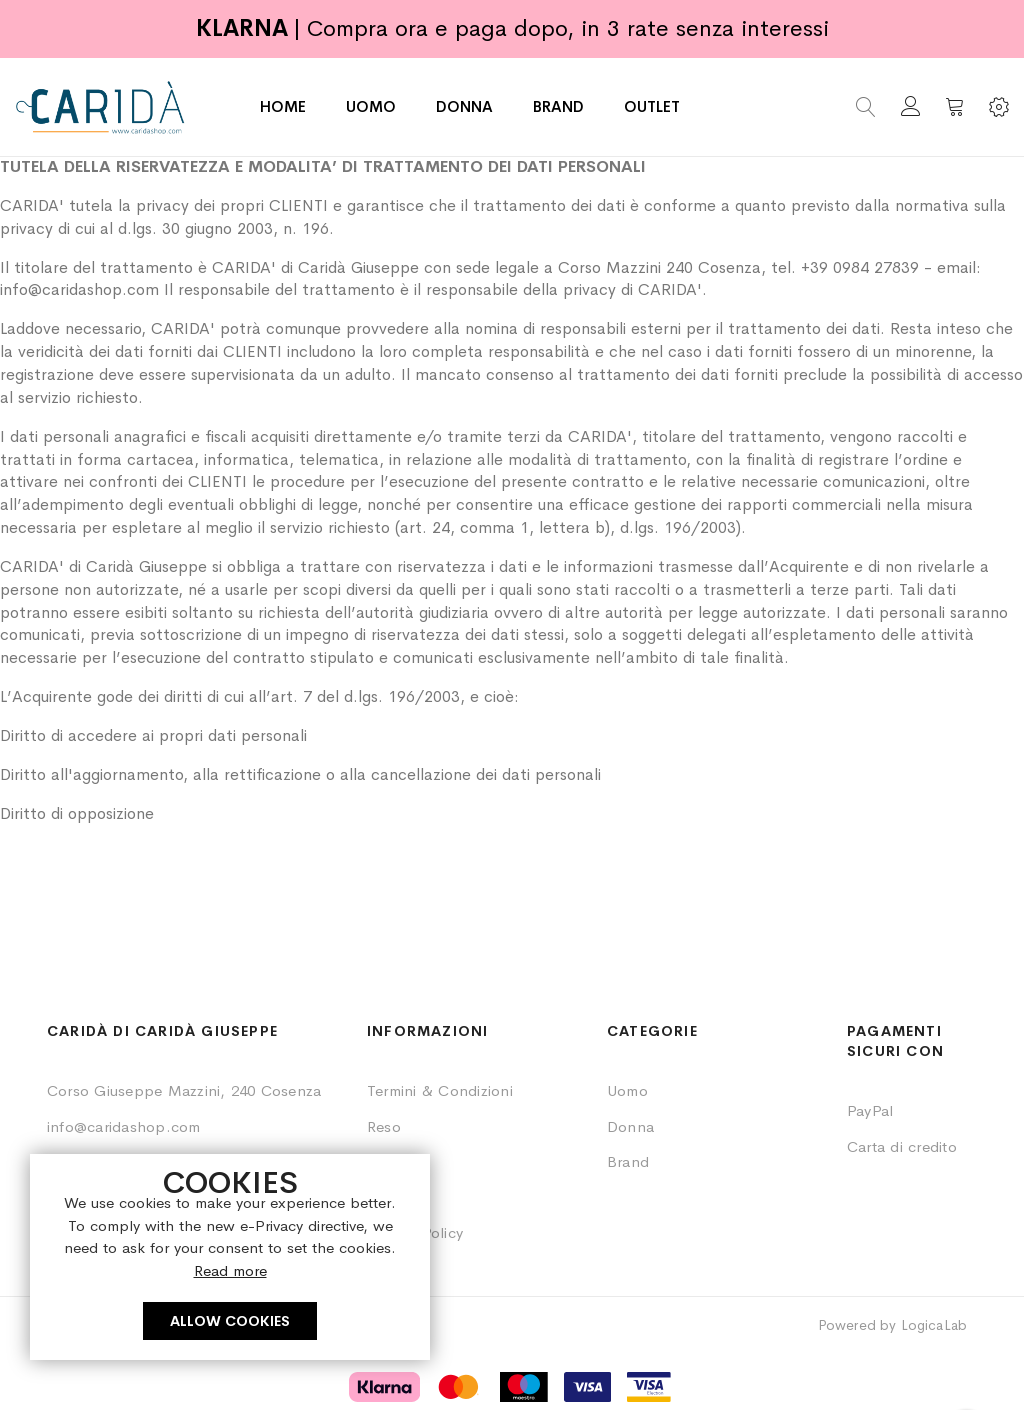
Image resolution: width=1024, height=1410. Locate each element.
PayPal (870, 1110)
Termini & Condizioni (440, 1090)
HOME (283, 106)
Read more (230, 1270)
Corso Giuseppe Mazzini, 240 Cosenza (184, 1090)
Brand (628, 1161)
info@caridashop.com (124, 1126)
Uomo (627, 1090)
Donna (630, 1126)
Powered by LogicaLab (892, 1325)
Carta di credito (902, 1146)
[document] (230, 1257)
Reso (384, 1126)
